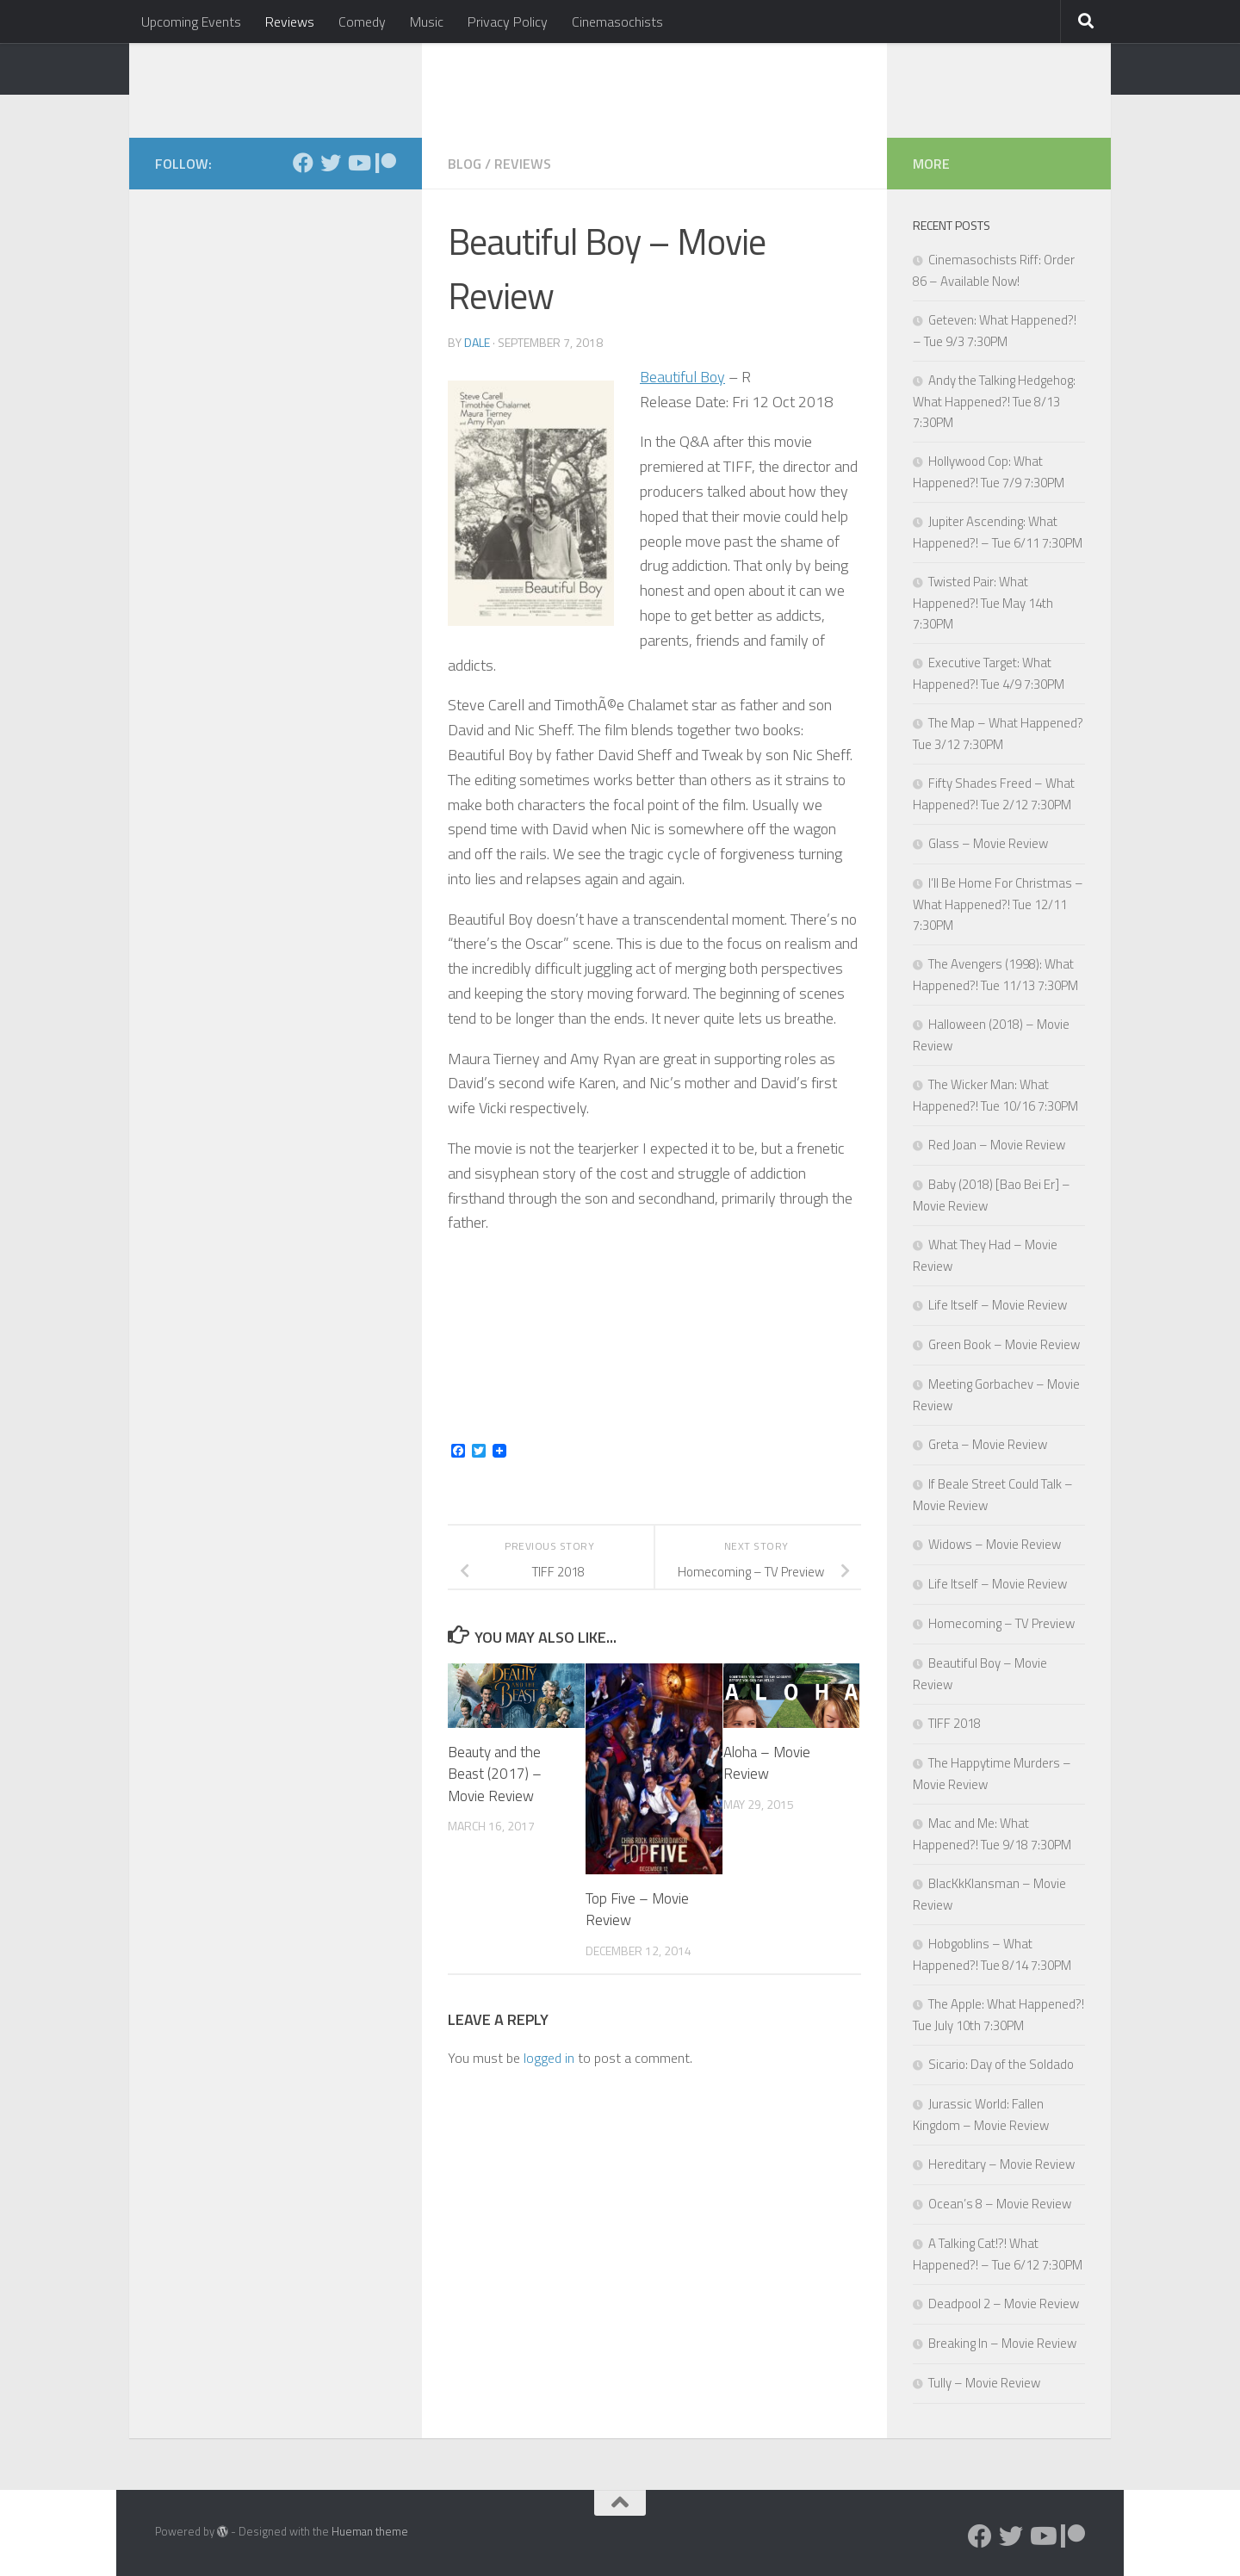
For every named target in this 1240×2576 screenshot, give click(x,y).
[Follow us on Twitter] (330, 162)
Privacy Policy (508, 21)
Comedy (362, 21)
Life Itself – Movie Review (997, 1305)
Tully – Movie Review (984, 2383)
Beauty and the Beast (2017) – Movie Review (495, 1774)
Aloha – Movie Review (766, 1763)
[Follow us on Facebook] (303, 162)
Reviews (289, 21)
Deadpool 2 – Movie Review (1003, 2303)
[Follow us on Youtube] (358, 162)
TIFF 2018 (954, 1723)
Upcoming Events (191, 21)
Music (426, 21)
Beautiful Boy (682, 376)
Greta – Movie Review (987, 1444)
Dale (477, 342)
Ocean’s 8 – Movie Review (999, 2204)
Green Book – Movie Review (1004, 1344)
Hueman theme (370, 2531)
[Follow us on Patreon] (385, 162)
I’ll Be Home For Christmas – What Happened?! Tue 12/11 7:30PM (998, 904)
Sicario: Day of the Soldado (1001, 2064)
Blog (464, 163)
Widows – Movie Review (994, 1544)
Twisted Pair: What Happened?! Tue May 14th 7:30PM (983, 603)
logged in (549, 2057)
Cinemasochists (617, 21)
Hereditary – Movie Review (1001, 2164)
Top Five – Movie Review (637, 1909)
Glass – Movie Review (988, 843)
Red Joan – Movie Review (996, 1145)
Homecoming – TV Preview (1001, 1623)
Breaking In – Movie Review (1002, 2343)
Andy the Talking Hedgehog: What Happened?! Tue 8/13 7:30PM (994, 401)
